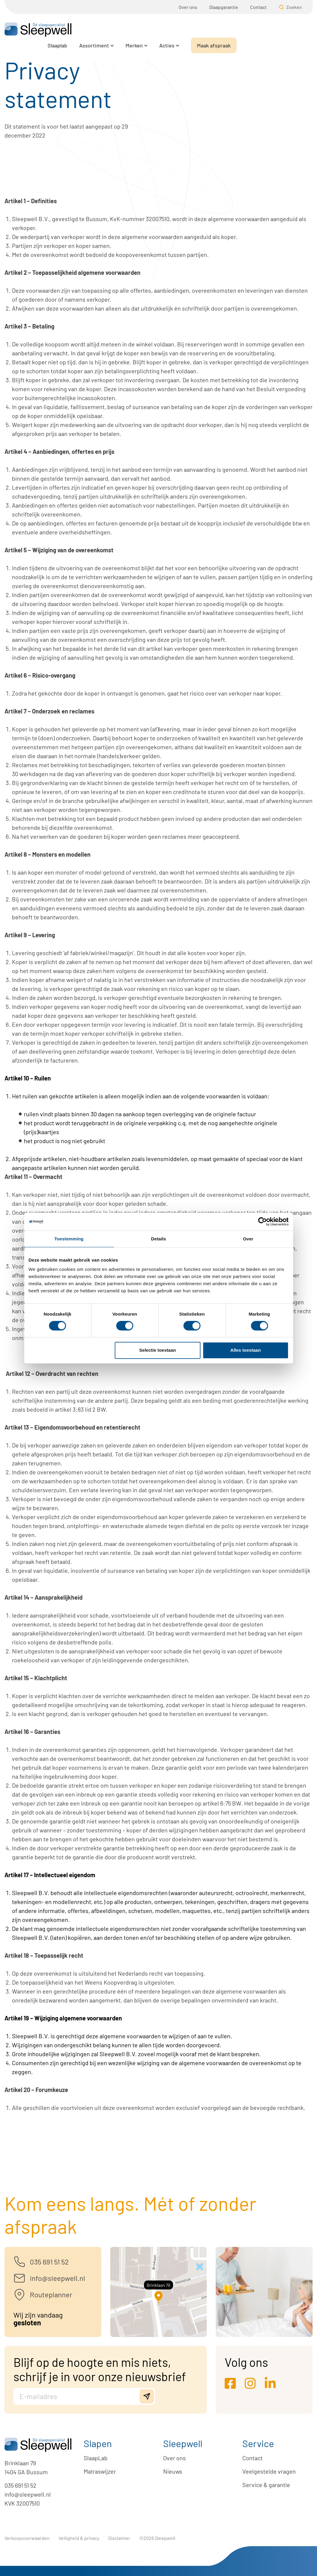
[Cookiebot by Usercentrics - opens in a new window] (262, 1221)
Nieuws (172, 2471)
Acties (242, 29)
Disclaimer (119, 2538)
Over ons (188, 7)
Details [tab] (158, 1238)
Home (10, 50)
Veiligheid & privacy (79, 2538)
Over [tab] (248, 1238)
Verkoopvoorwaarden (27, 2538)
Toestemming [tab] (69, 1238)
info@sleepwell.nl (27, 2494)
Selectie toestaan (157, 1350)
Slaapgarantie (223, 7)
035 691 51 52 (20, 2485)
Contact (258, 7)
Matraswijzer (100, 2471)
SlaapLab (96, 2457)
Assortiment (170, 29)
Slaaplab (133, 29)
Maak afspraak (290, 29)
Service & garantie (266, 2484)
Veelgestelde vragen (269, 2471)
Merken (210, 29)
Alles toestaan (245, 1350)
